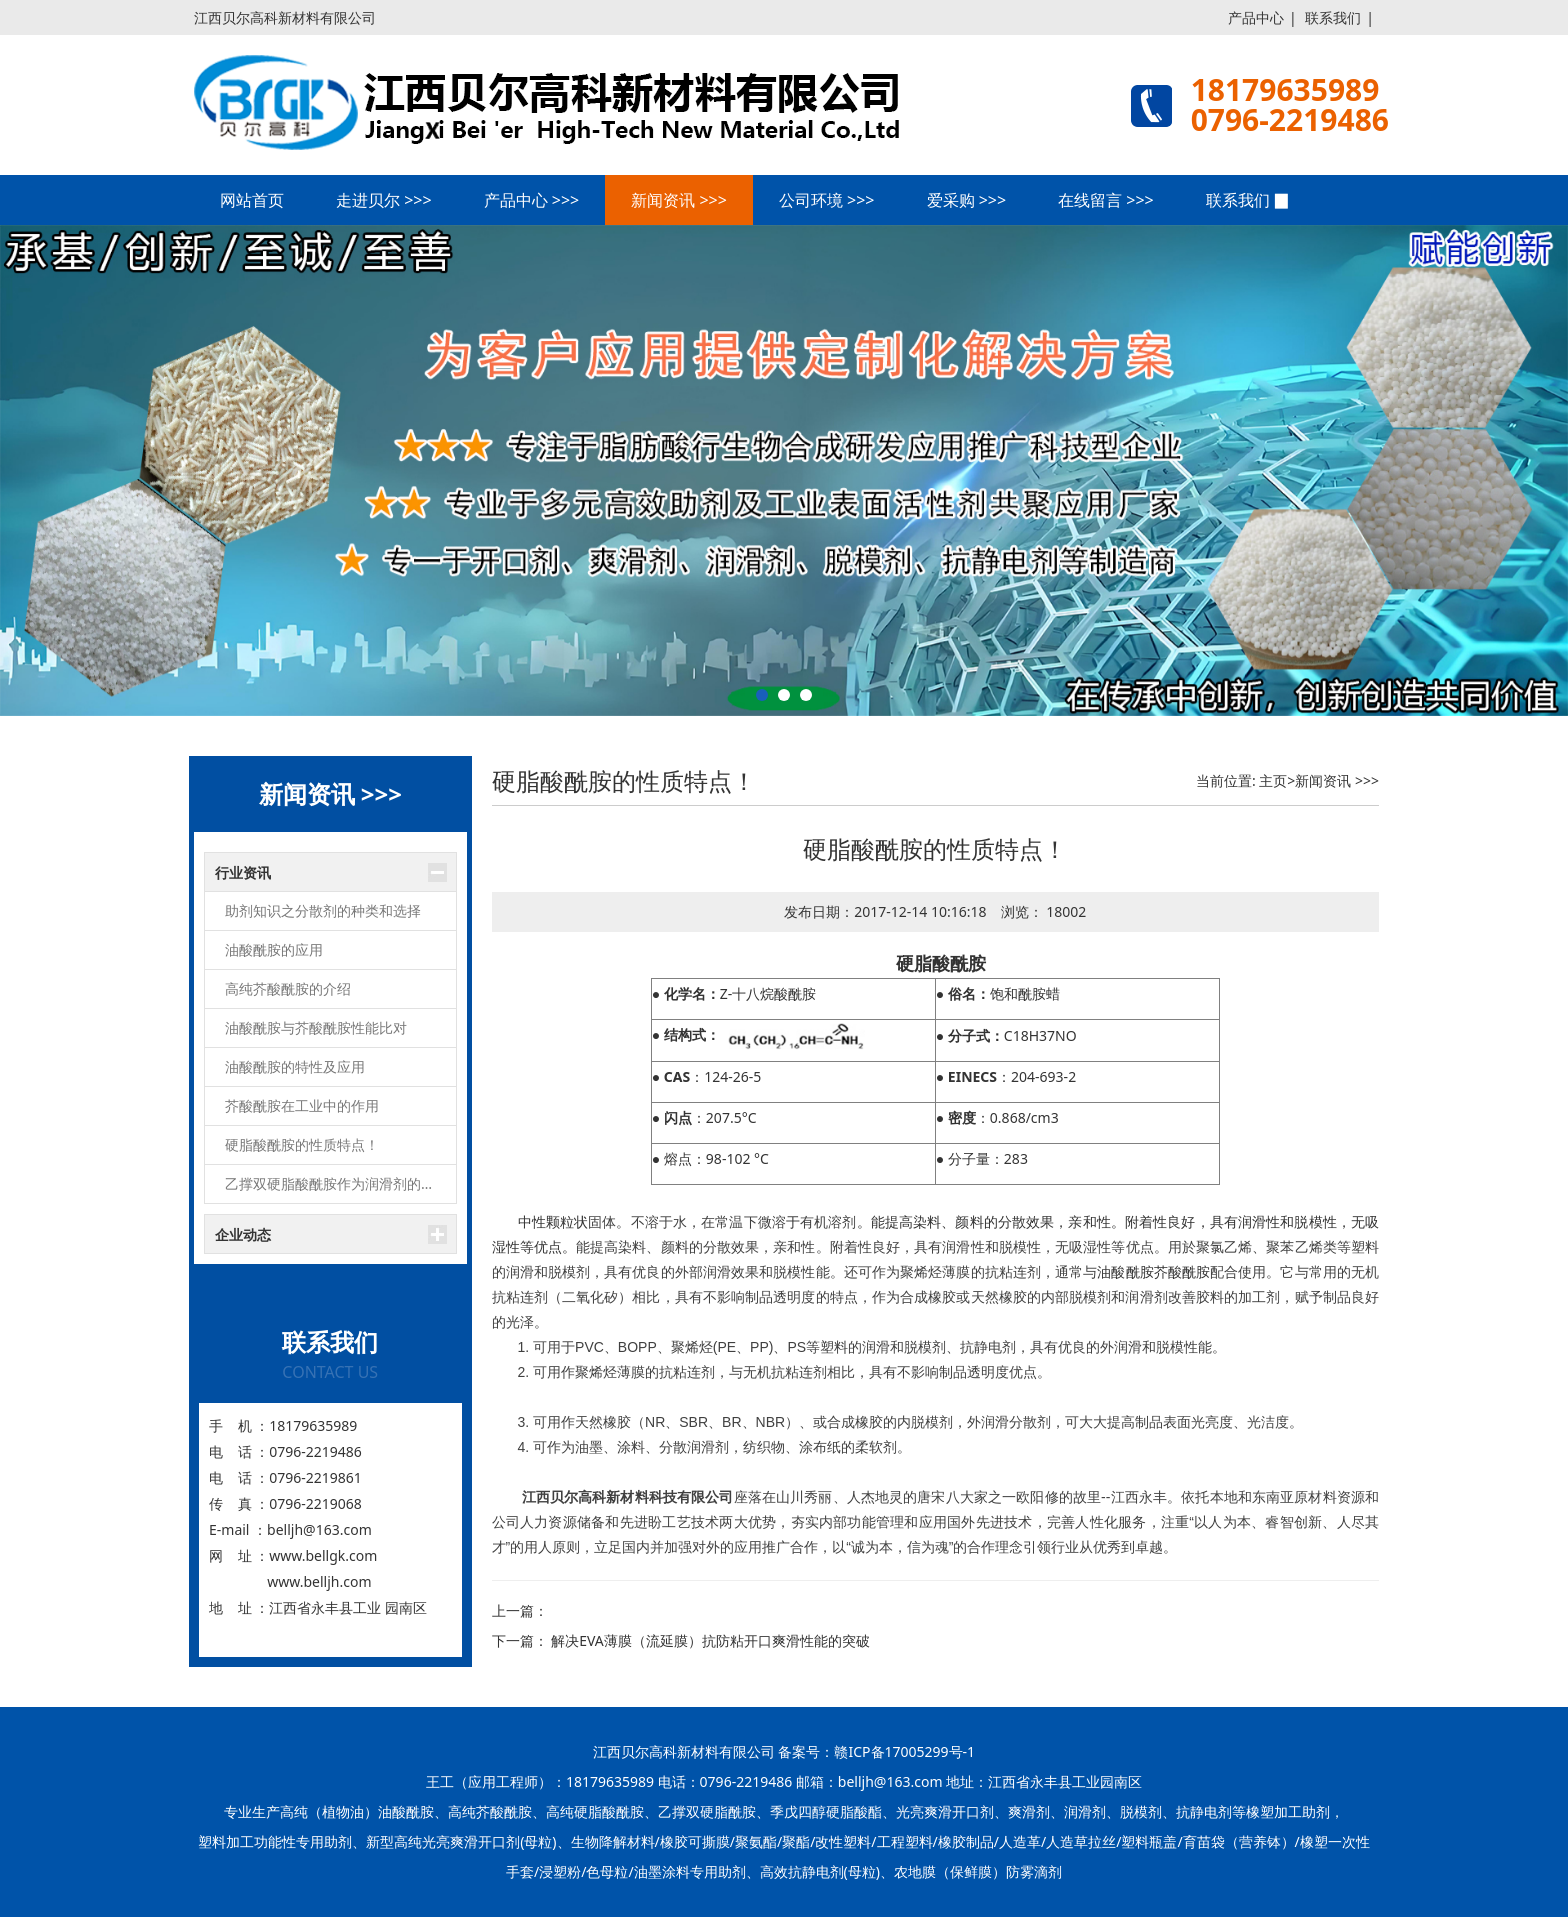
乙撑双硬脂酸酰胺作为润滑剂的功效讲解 (340, 1183)
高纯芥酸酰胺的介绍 (288, 988)
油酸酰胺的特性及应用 (295, 1066)
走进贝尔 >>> (384, 200)
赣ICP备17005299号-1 (904, 1751)
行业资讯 (243, 872)
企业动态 (243, 1234)
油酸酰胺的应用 (274, 949)
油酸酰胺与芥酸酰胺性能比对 (316, 1027)
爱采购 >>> (967, 200)
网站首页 (252, 200)
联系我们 (1333, 17)
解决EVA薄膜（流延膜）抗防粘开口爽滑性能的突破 (710, 1640)
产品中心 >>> (532, 200)
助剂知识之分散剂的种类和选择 (323, 910)
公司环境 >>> (827, 200)
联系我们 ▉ (1248, 200)
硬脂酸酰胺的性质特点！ (302, 1144)
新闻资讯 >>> (679, 200)
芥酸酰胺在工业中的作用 (302, 1105)
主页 (1273, 780)
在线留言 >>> (1106, 200)
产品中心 (1256, 17)
